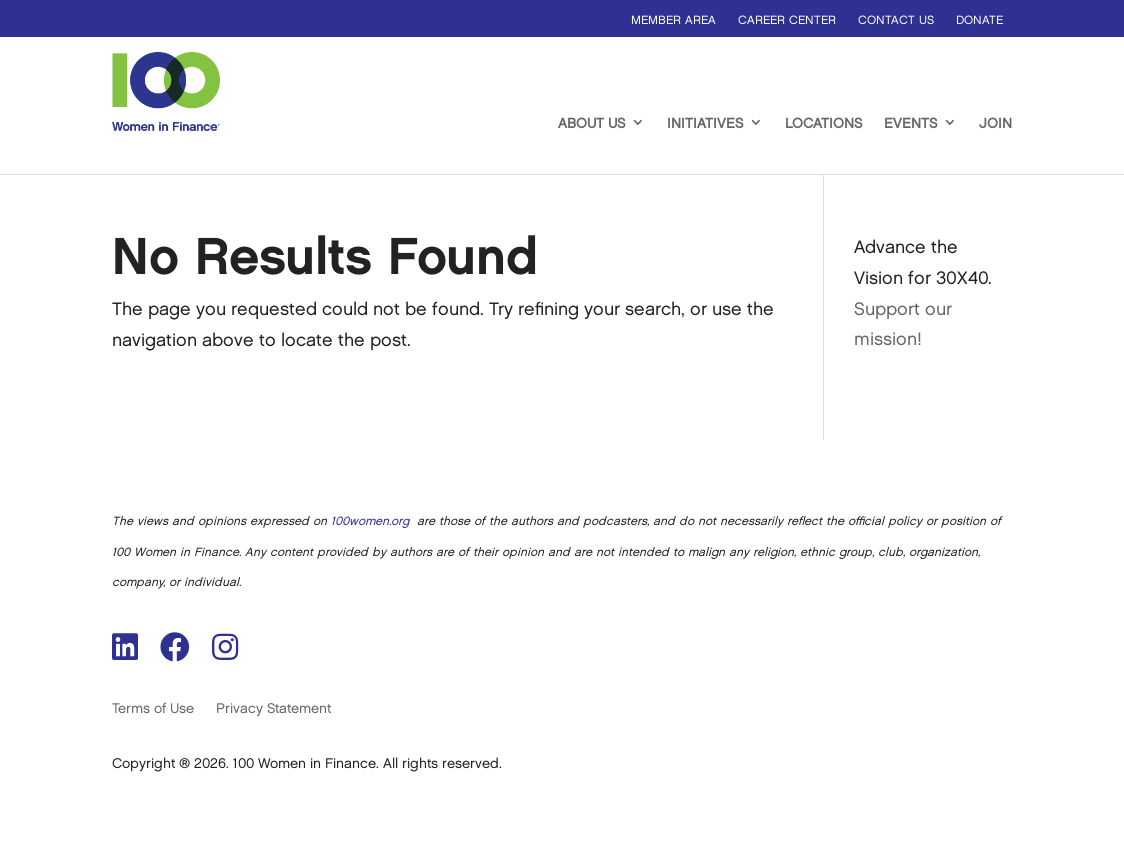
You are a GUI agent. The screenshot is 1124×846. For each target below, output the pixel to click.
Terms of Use (153, 708)
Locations (823, 123)
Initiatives (705, 123)
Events (910, 123)
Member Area (673, 20)
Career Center (787, 20)
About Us (591, 123)
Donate (979, 20)
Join (995, 123)
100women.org (370, 521)
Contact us (896, 20)
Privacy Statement (273, 708)
